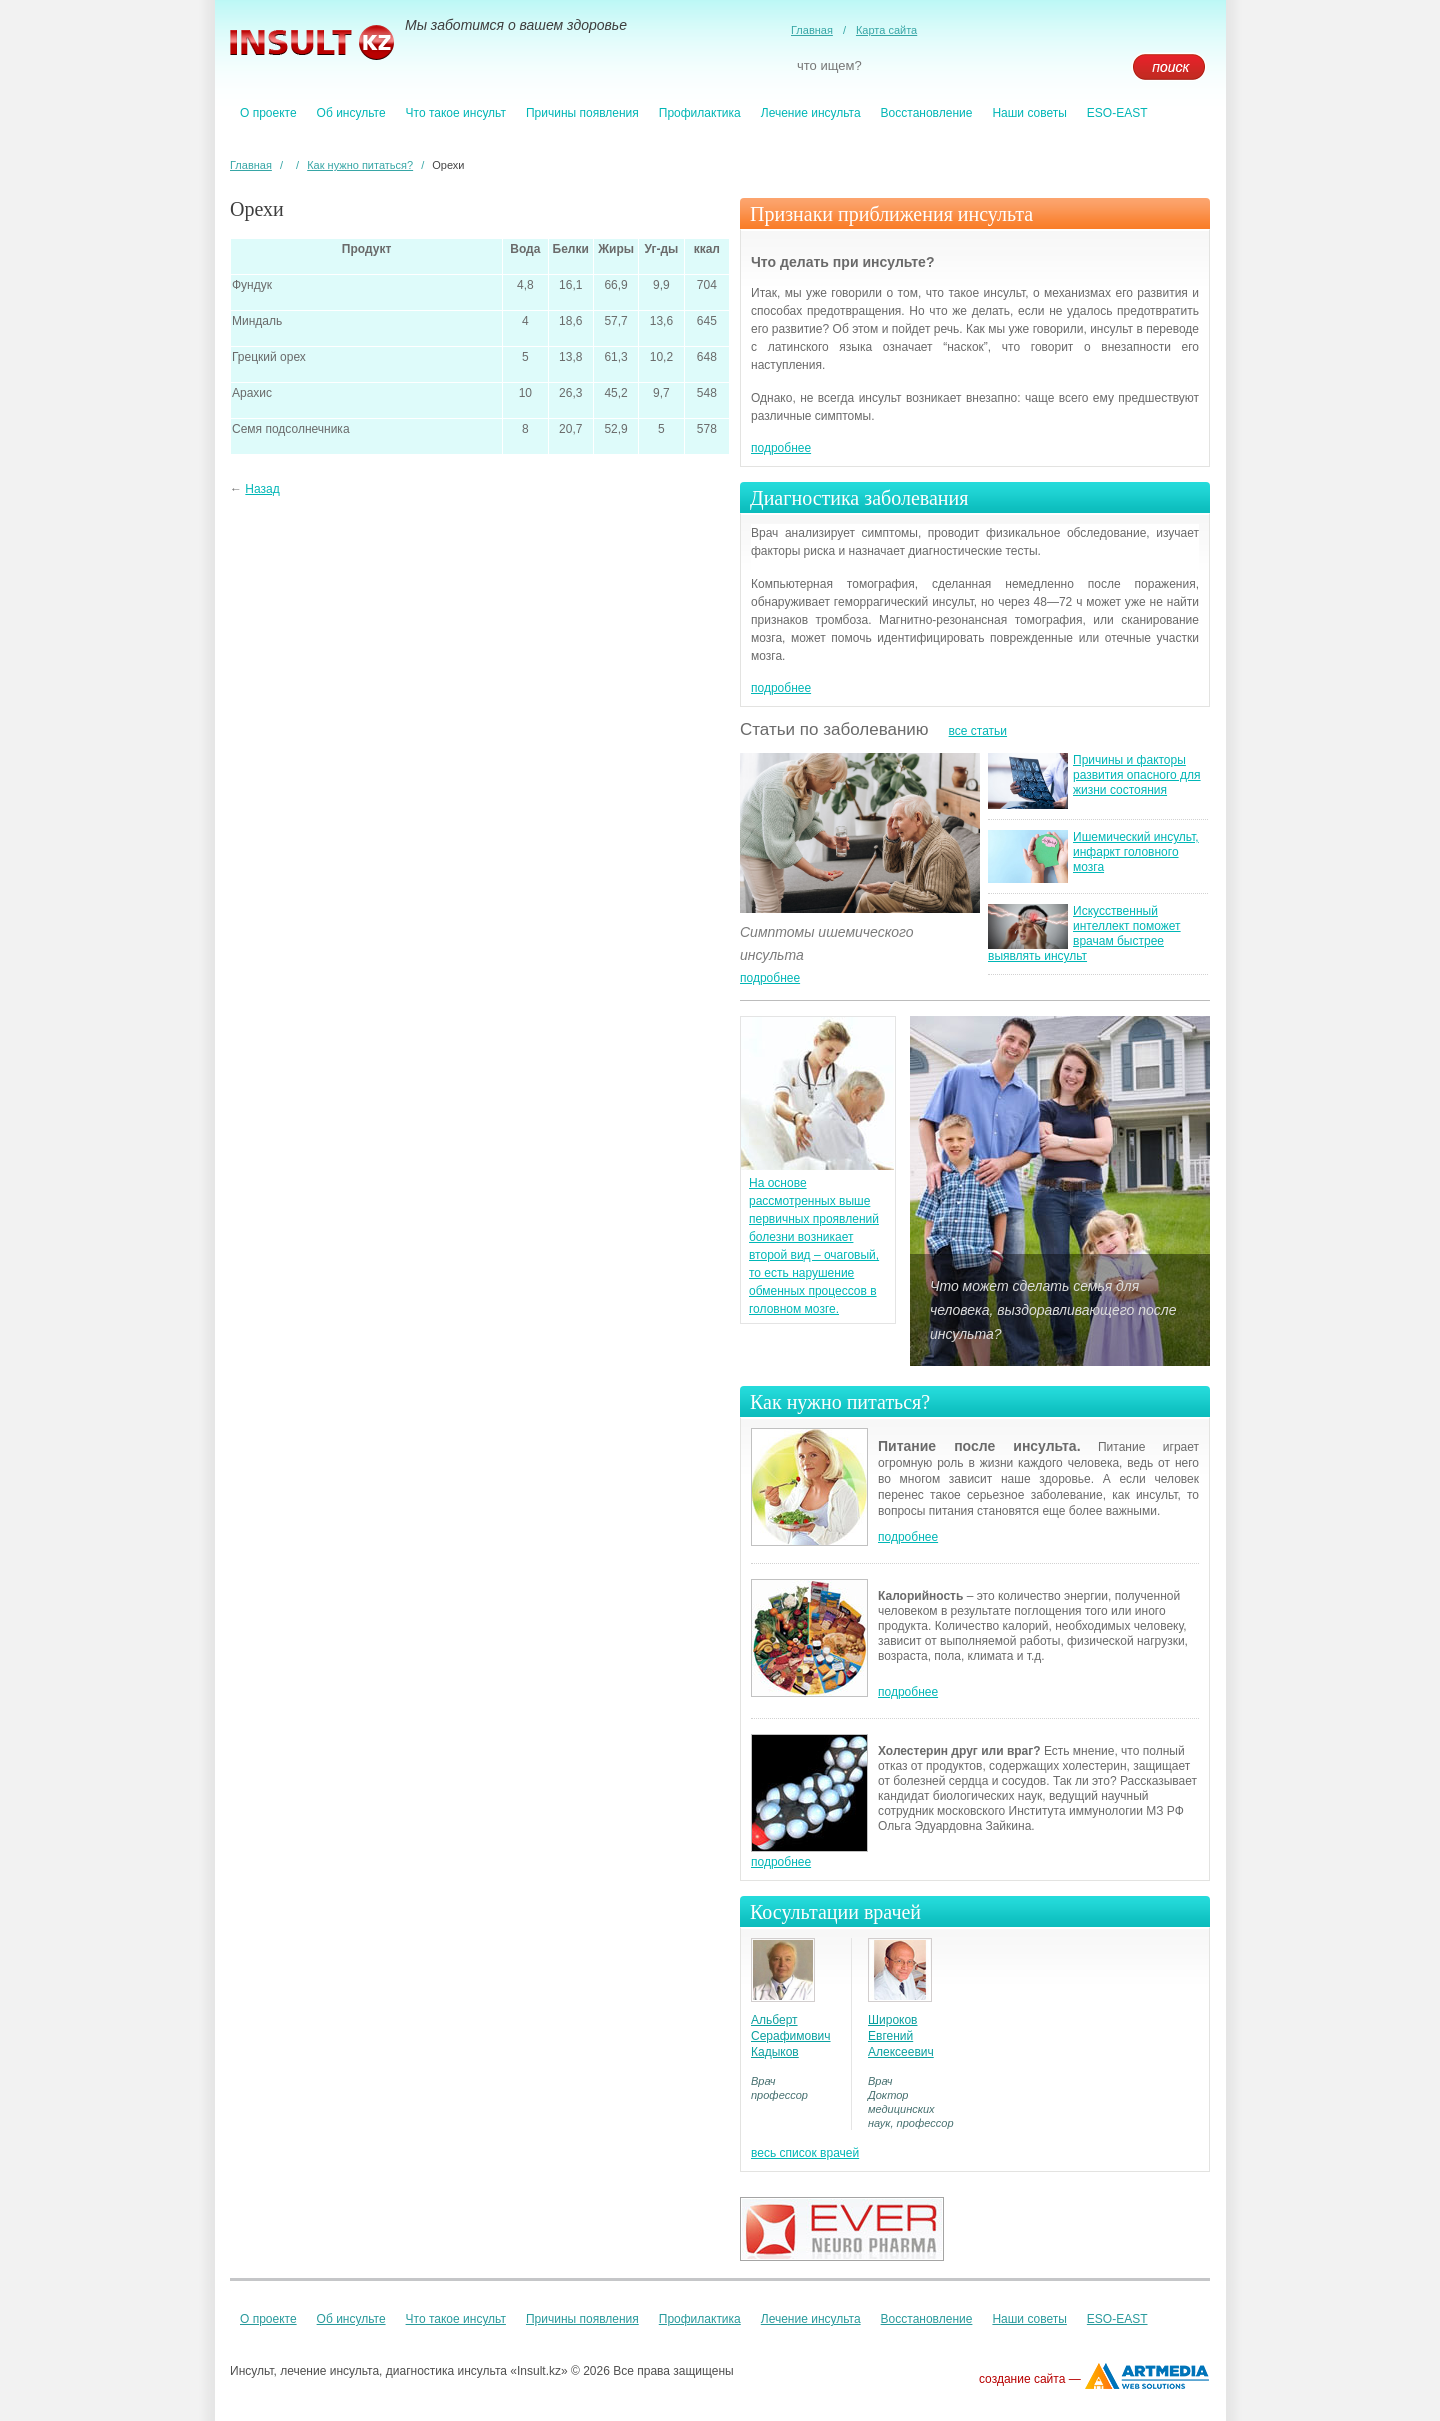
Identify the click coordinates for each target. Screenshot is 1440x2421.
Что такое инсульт (456, 113)
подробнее (781, 448)
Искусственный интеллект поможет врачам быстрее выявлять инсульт (1084, 933)
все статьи (978, 731)
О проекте (268, 113)
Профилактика (700, 113)
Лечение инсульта (811, 113)
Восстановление (927, 113)
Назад (262, 489)
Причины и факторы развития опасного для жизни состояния (1137, 775)
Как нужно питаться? (360, 165)
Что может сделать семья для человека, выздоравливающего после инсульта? (1053, 1310)
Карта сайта (886, 30)
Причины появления (582, 113)
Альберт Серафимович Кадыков (791, 2036)
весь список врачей (805, 2153)
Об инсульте (351, 113)
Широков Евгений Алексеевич (901, 2036)
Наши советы (1029, 113)
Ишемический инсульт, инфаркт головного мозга (1136, 852)
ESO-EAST (1117, 113)
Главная (812, 30)
